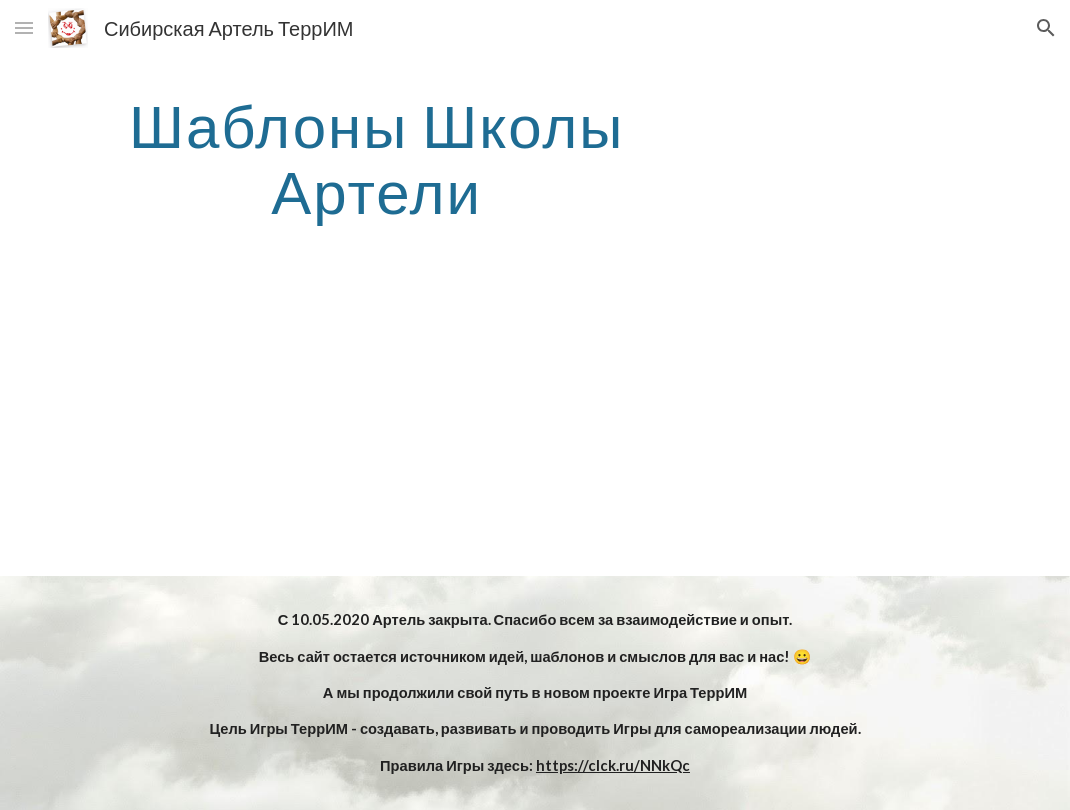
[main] (376, 158)
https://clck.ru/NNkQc (613, 765)
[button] (24, 27)
